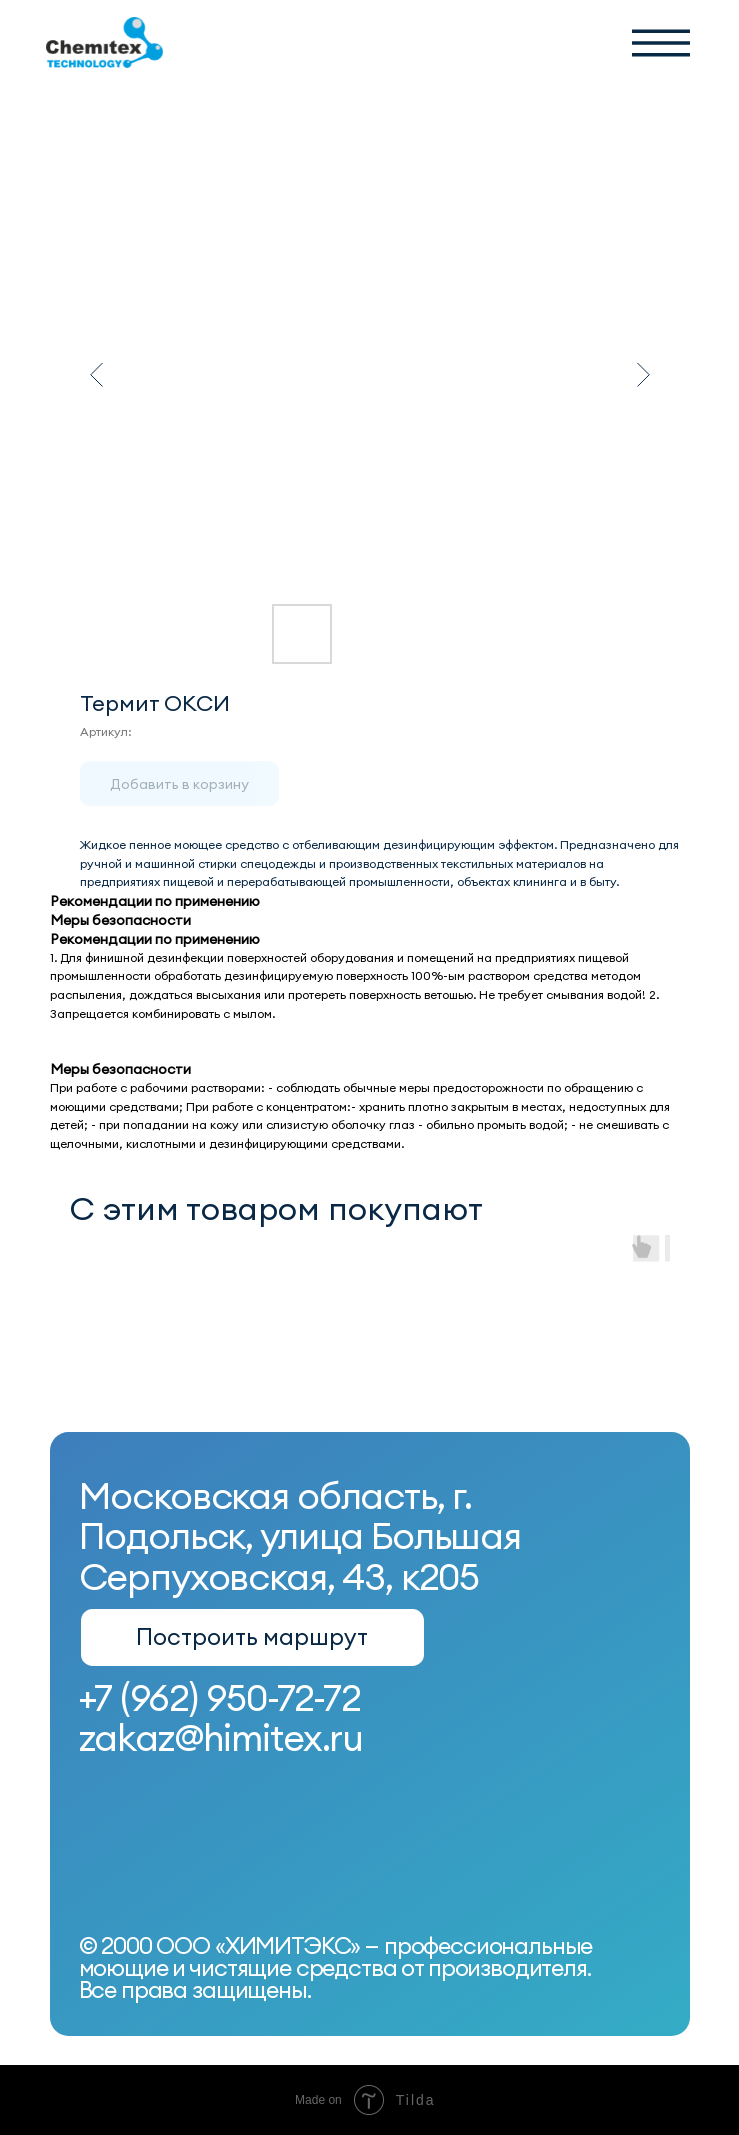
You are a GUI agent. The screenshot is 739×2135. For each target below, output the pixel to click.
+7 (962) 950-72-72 (220, 1697)
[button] (661, 43)
